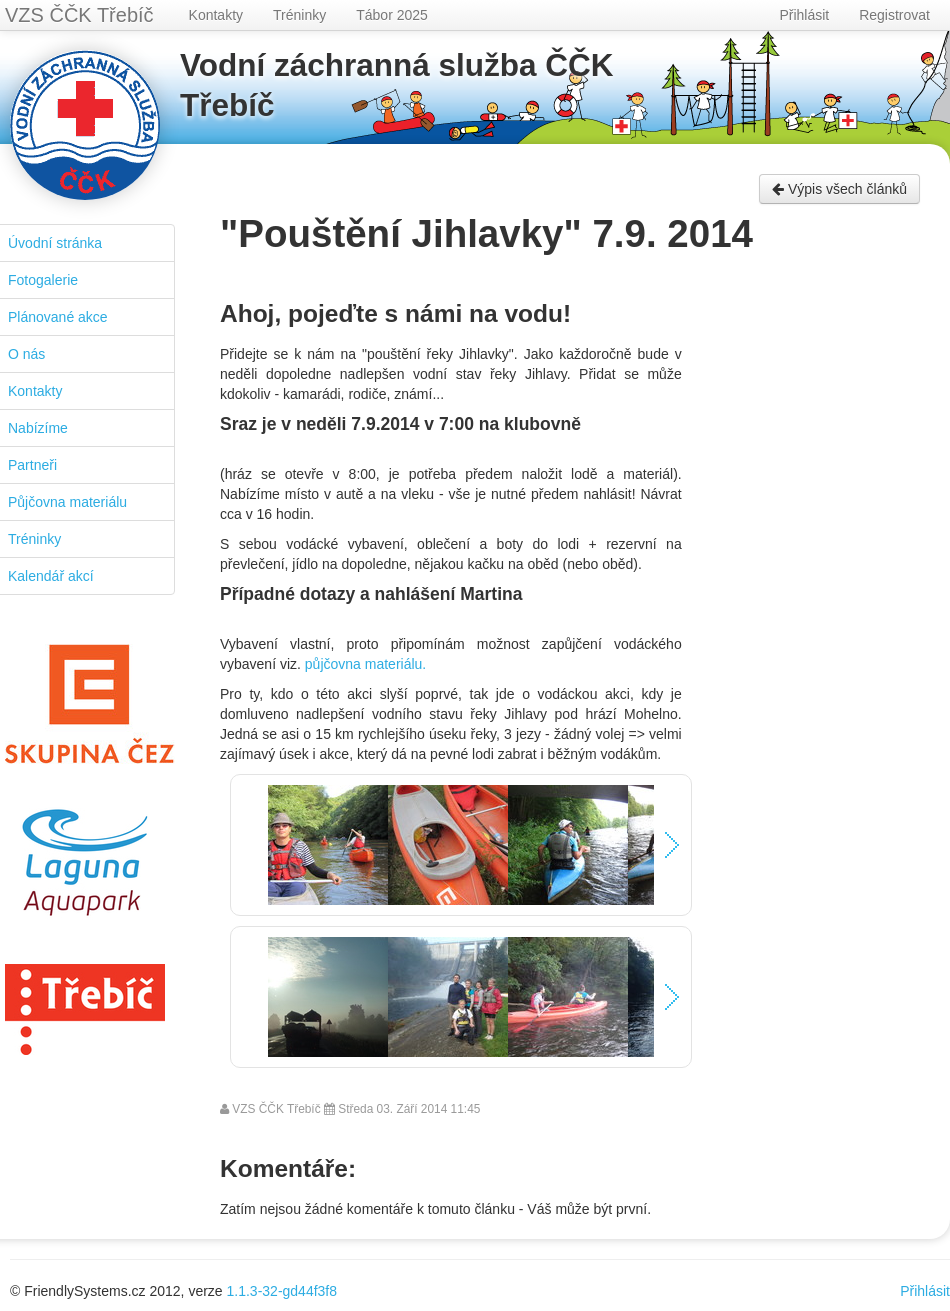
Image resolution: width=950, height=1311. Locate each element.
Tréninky (299, 15)
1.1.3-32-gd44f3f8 (282, 1291)
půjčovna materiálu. (365, 664)
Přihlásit (804, 15)
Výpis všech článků (839, 189)
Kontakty (216, 15)
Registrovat (894, 15)
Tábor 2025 (392, 15)
